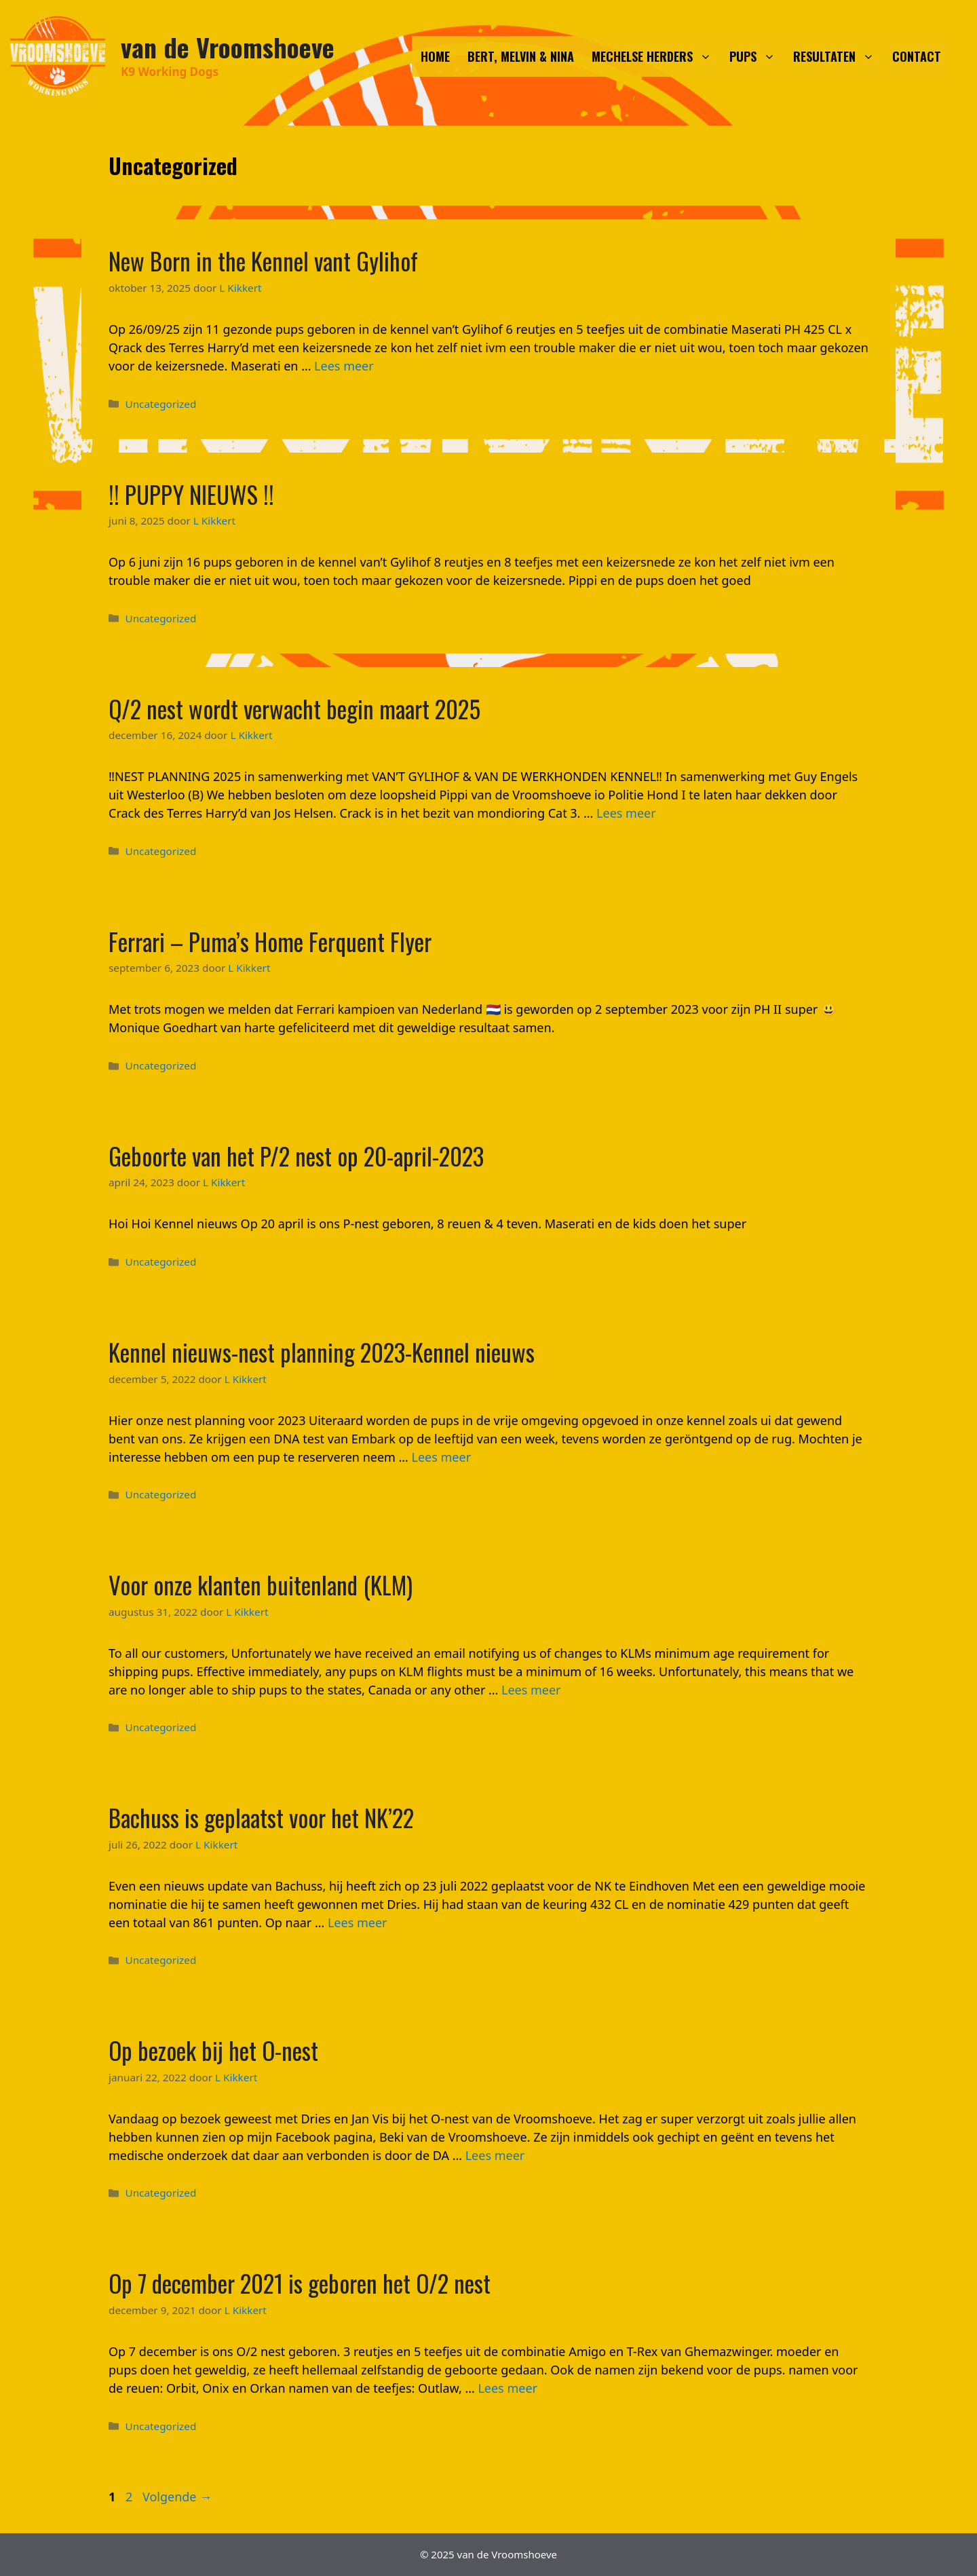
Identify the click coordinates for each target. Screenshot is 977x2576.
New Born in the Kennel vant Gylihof (263, 260)
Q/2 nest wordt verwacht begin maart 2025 (294, 708)
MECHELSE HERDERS (656, 56)
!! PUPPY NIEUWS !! (191, 494)
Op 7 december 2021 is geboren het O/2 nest (300, 2282)
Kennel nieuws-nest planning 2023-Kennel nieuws (322, 1351)
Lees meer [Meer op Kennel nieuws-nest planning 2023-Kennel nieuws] (442, 1457)
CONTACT (916, 56)
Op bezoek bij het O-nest (213, 2050)
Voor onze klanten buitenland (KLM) (261, 1584)
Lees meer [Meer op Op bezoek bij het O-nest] (495, 2155)
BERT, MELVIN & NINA (520, 56)
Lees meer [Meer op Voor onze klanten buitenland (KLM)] (531, 1690)
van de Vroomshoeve (227, 47)
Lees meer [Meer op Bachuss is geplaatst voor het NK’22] (357, 1922)
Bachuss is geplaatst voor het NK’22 (261, 1817)
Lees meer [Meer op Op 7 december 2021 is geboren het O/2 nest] (507, 2388)
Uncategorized (160, 404)
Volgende (177, 2496)
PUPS (756, 56)
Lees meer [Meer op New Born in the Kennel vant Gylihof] (344, 366)
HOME (435, 56)
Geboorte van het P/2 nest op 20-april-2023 (296, 1155)
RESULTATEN (838, 56)
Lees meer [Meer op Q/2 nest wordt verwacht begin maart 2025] (626, 813)
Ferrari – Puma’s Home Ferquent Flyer (270, 941)
